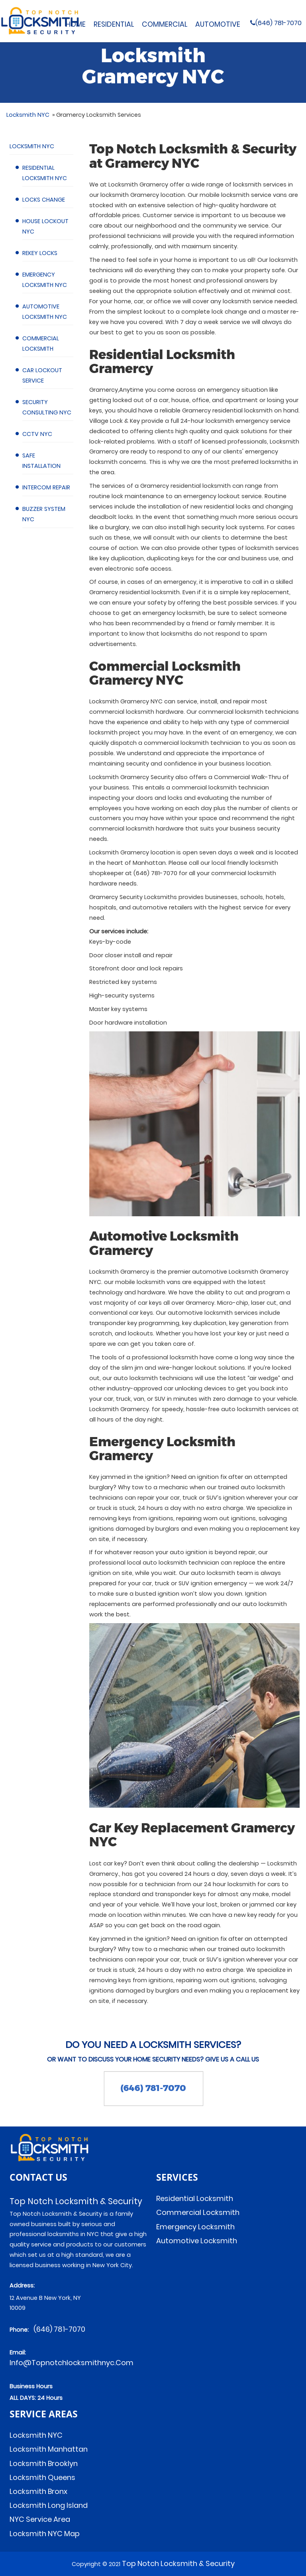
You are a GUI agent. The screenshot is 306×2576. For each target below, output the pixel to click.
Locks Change (43, 200)
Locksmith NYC (31, 146)
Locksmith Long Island (49, 2505)
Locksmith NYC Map (45, 2534)
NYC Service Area (40, 2519)
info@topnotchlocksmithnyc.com (71, 2363)
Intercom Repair (46, 487)
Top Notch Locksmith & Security (178, 2563)
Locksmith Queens (42, 2477)
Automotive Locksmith (196, 2241)
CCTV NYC (37, 434)
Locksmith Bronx (38, 2491)
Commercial (164, 24)
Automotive (217, 24)
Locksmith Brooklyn (44, 2463)
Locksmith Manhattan (49, 2449)
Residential (114, 24)
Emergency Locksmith (195, 2227)
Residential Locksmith (194, 2198)
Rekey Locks (39, 253)
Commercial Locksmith (197, 2212)
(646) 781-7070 (262, 22)
